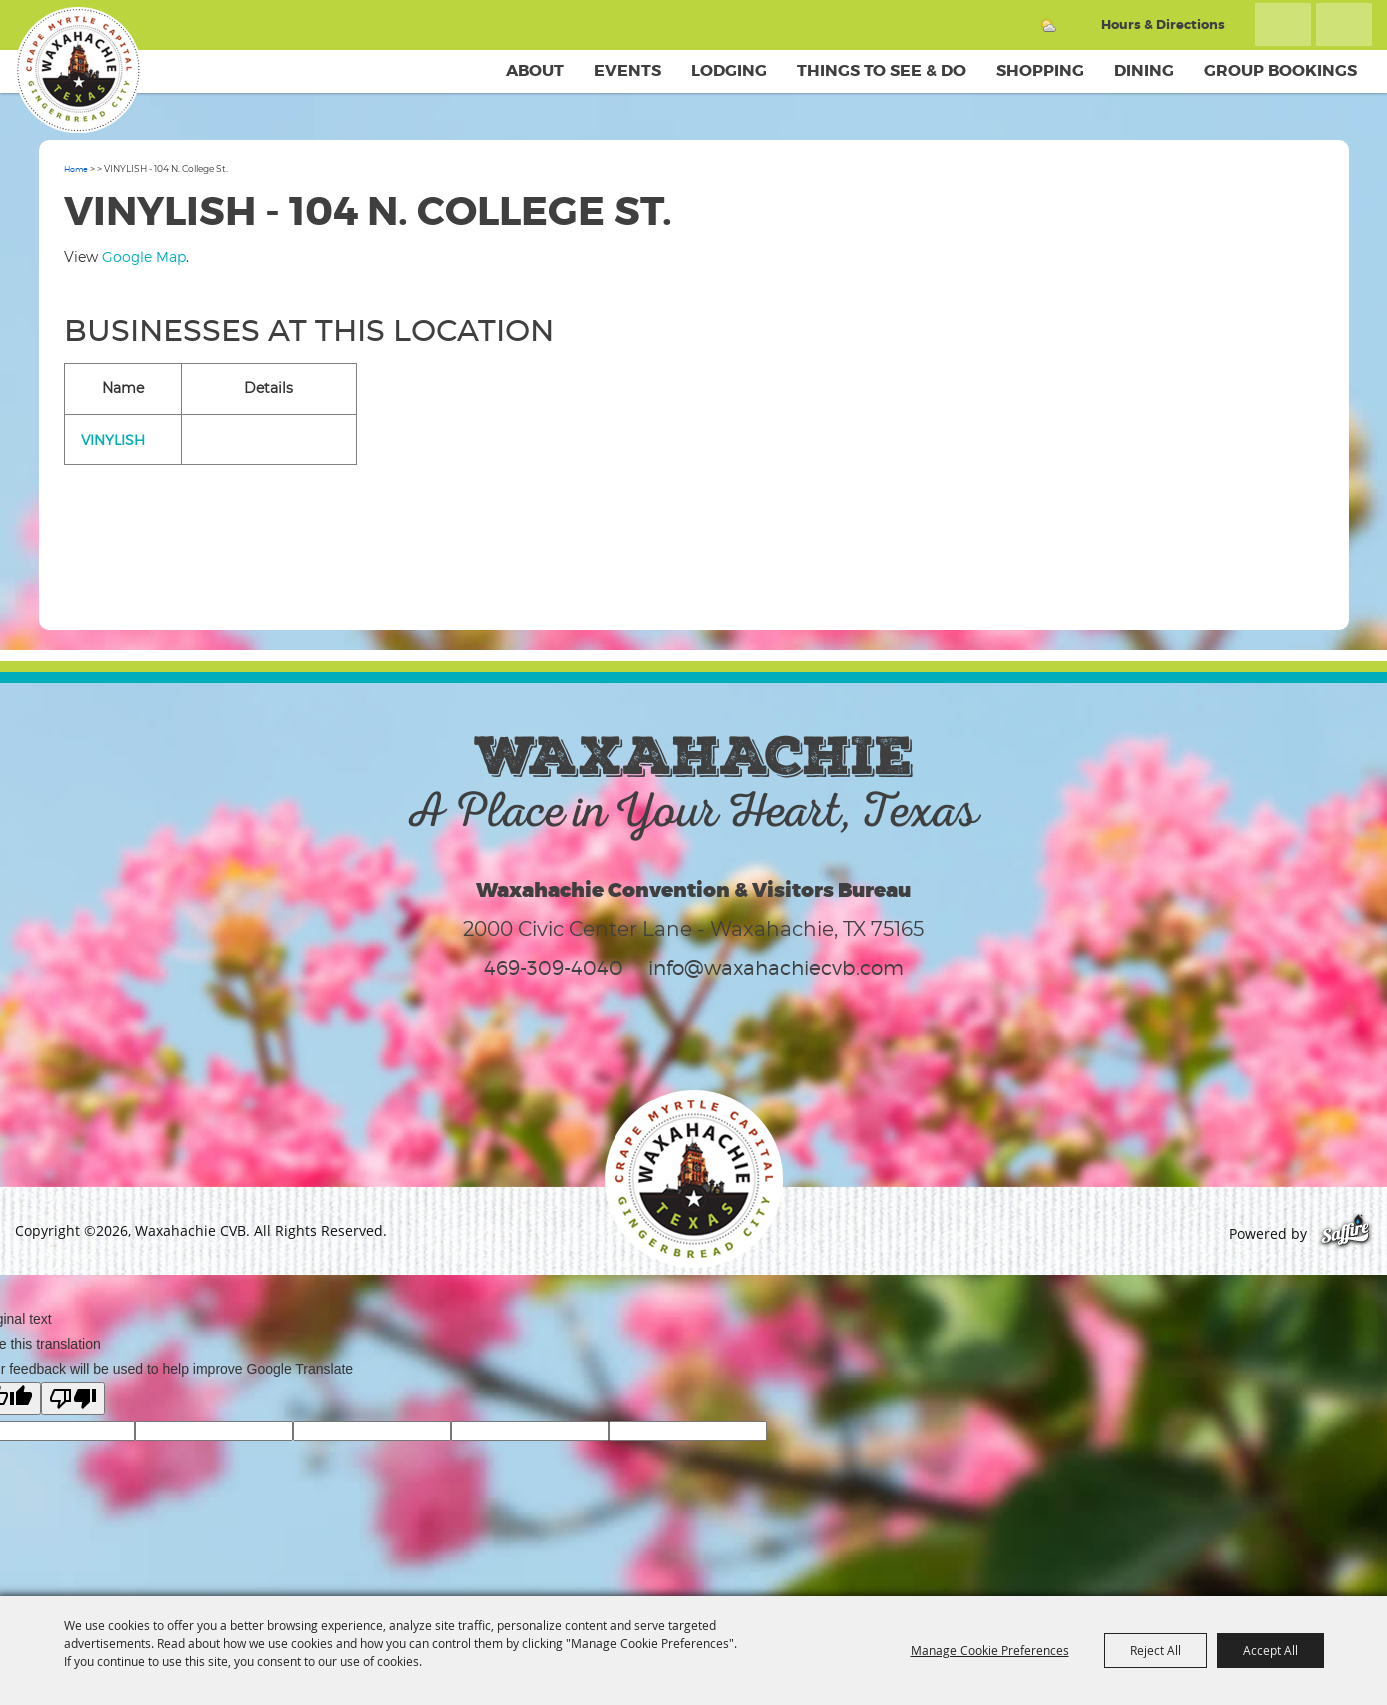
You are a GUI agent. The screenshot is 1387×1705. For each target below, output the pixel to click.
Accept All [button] (1270, 1650)
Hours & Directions (1163, 24)
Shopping (1040, 70)
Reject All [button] (1155, 1650)
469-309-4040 (553, 968)
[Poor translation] (73, 1398)
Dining (1144, 70)
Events (627, 70)
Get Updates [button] (1344, 24)
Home (76, 169)
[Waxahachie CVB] (78, 70)
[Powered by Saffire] (1345, 1233)
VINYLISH (113, 439)
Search (1283, 24)
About (535, 70)
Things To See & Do (881, 70)
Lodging (729, 70)
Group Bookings (1280, 70)
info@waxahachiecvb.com (776, 968)
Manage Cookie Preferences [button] (990, 1650)
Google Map (144, 256)
